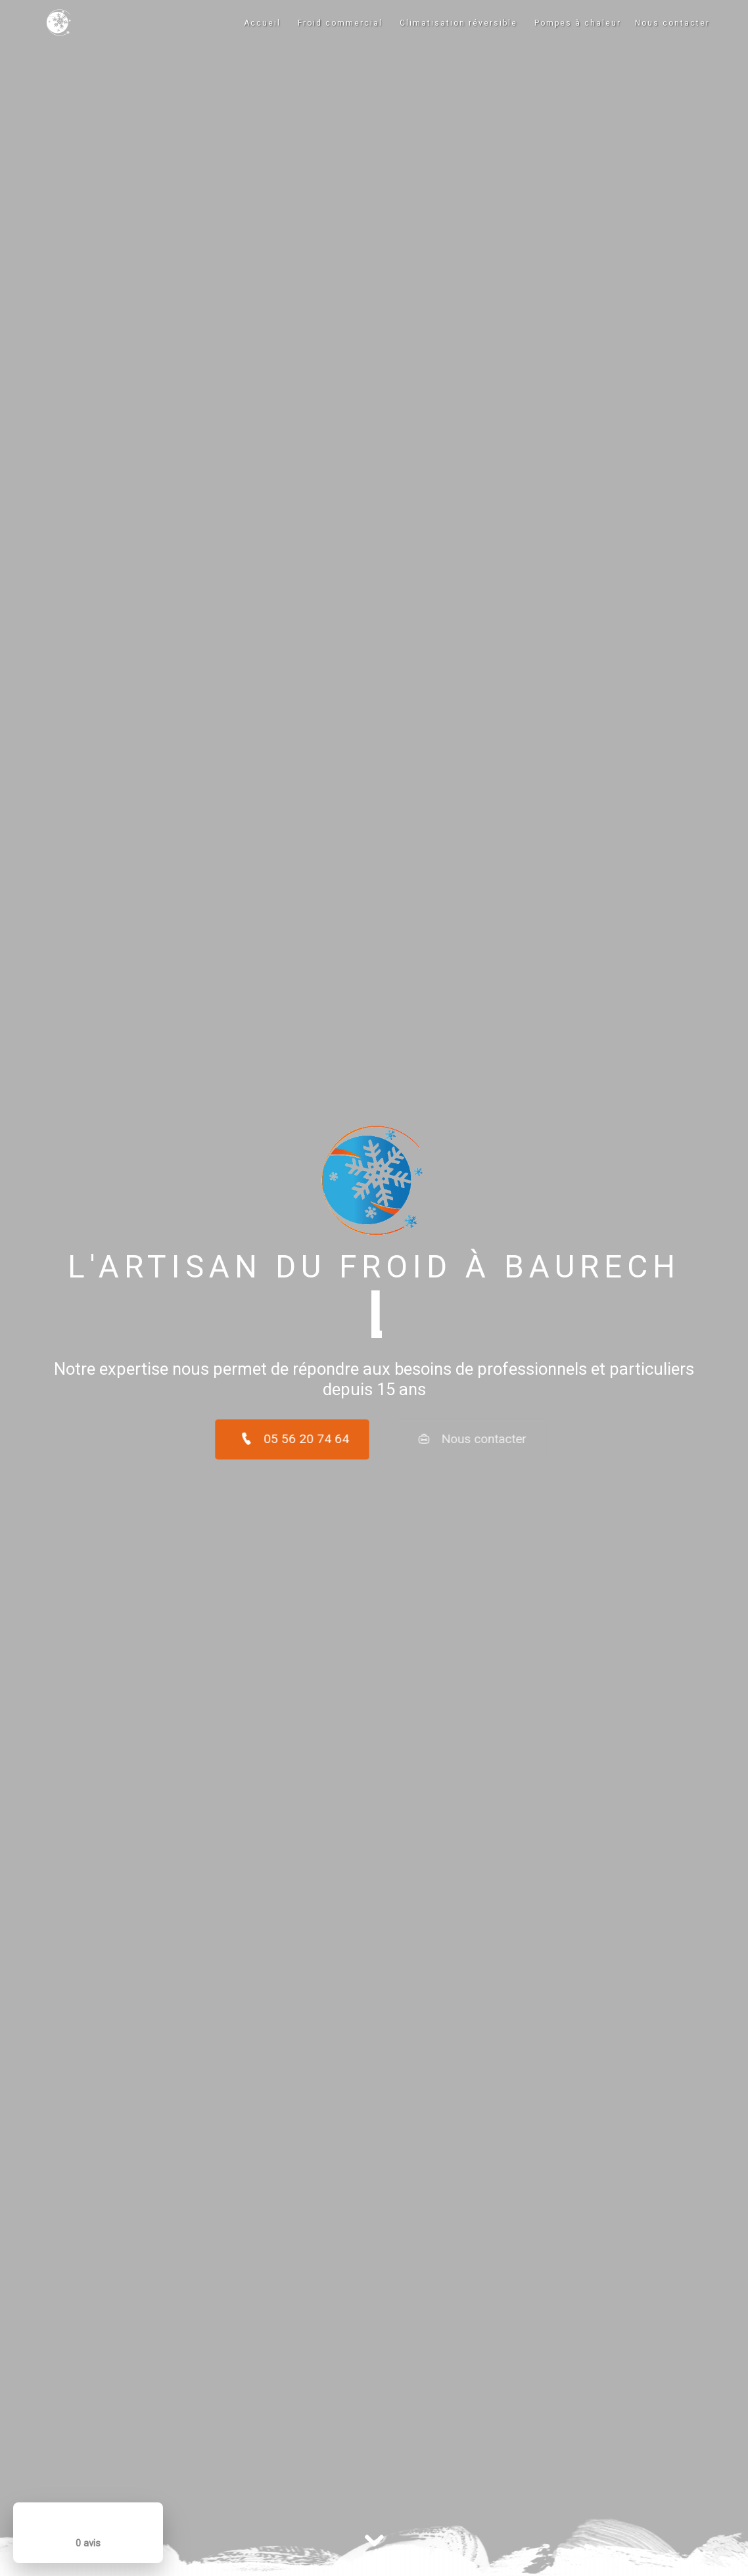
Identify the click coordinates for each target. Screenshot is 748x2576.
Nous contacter (672, 23)
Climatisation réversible (458, 23)
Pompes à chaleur (577, 23)
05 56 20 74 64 (261, 1438)
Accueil (262, 23)
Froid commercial (340, 23)
